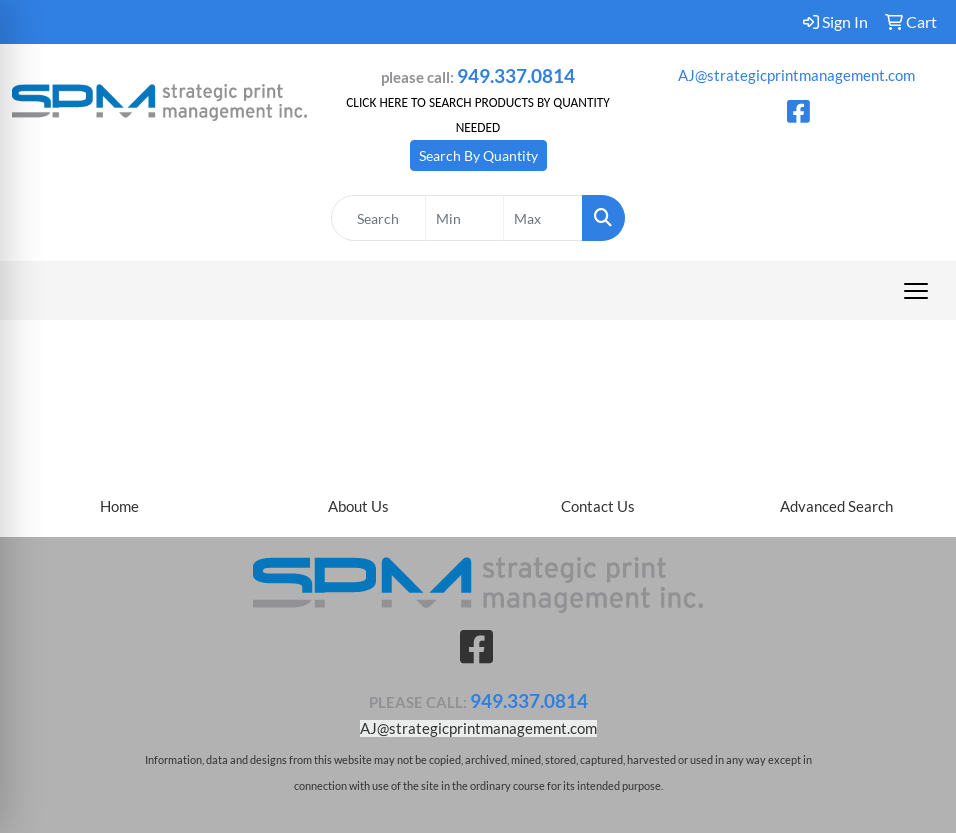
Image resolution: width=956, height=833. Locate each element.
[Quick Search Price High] (543, 218)
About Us (358, 506)
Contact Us (598, 506)
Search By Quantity (478, 155)
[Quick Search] (378, 218)
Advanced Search (836, 506)
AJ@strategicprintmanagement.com (796, 75)
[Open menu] (916, 291)
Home (119, 506)
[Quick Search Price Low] (465, 218)
